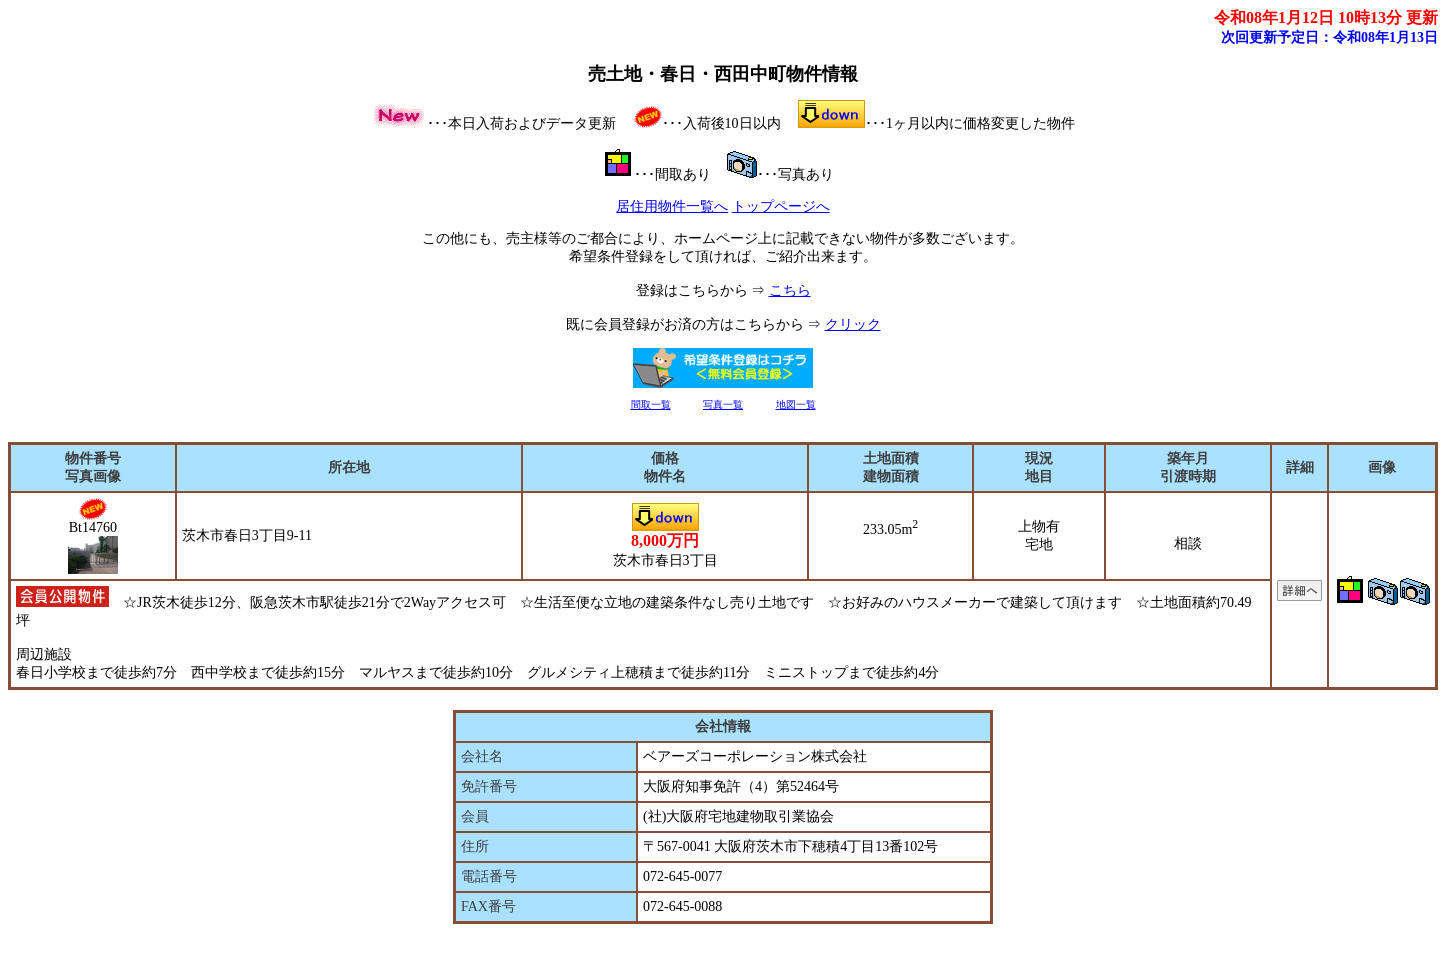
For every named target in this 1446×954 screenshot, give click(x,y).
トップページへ (781, 206)
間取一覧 (651, 404)
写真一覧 (723, 404)
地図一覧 (796, 404)
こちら (790, 290)
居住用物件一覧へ (672, 206)
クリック (853, 324)
